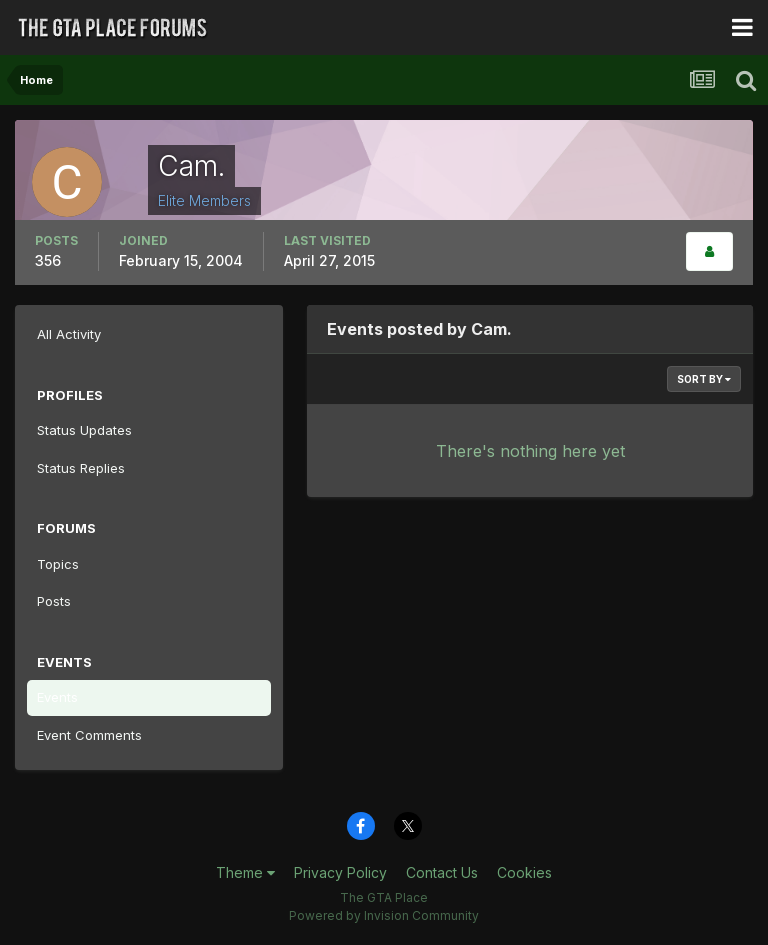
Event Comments (89, 735)
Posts (54, 601)
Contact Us (442, 872)
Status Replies (81, 468)
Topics (58, 564)
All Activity (69, 334)
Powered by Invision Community (384, 915)
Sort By (704, 379)
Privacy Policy (340, 872)
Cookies (524, 872)
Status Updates (84, 430)
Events (57, 697)
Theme (245, 872)
